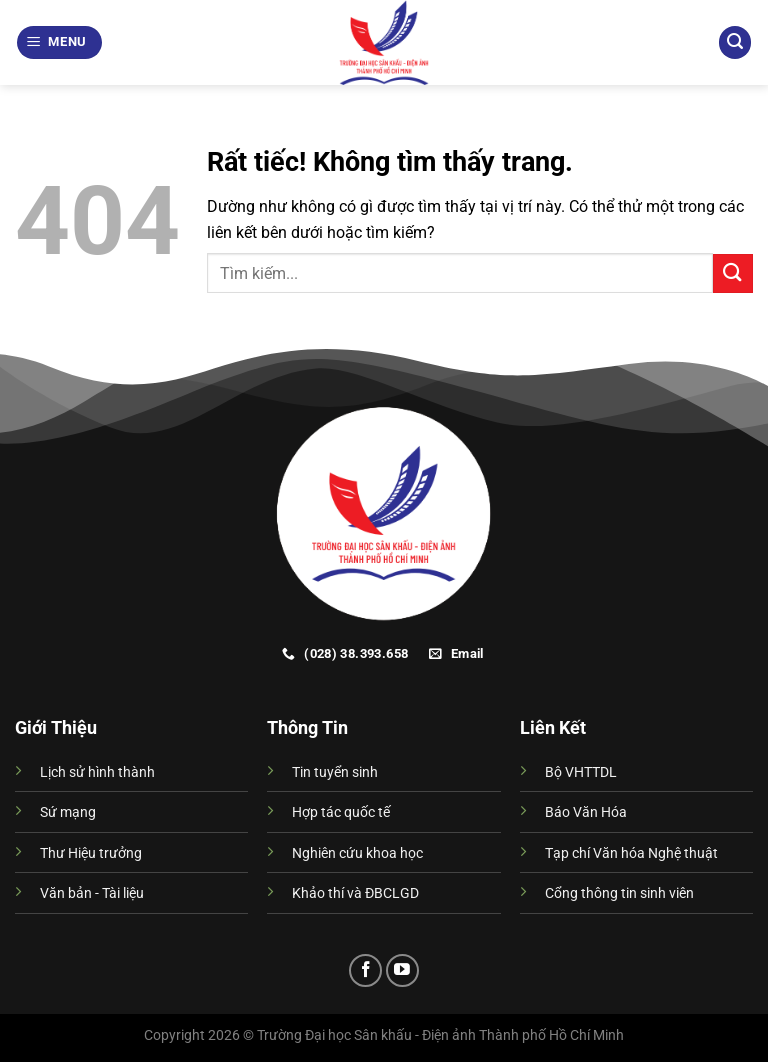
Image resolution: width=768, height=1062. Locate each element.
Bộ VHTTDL (581, 772)
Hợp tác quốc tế (341, 812)
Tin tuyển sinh (335, 772)
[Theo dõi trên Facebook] (365, 970)
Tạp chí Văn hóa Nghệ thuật (631, 853)
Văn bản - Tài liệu (92, 893)
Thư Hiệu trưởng (91, 853)
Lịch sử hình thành (97, 772)
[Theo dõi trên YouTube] (402, 970)
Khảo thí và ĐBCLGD (355, 893)
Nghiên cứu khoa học (357, 853)
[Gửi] (733, 273)
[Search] (735, 42)
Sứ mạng (68, 812)
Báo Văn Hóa (586, 812)
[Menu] (60, 42)
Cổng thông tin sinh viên (619, 893)
